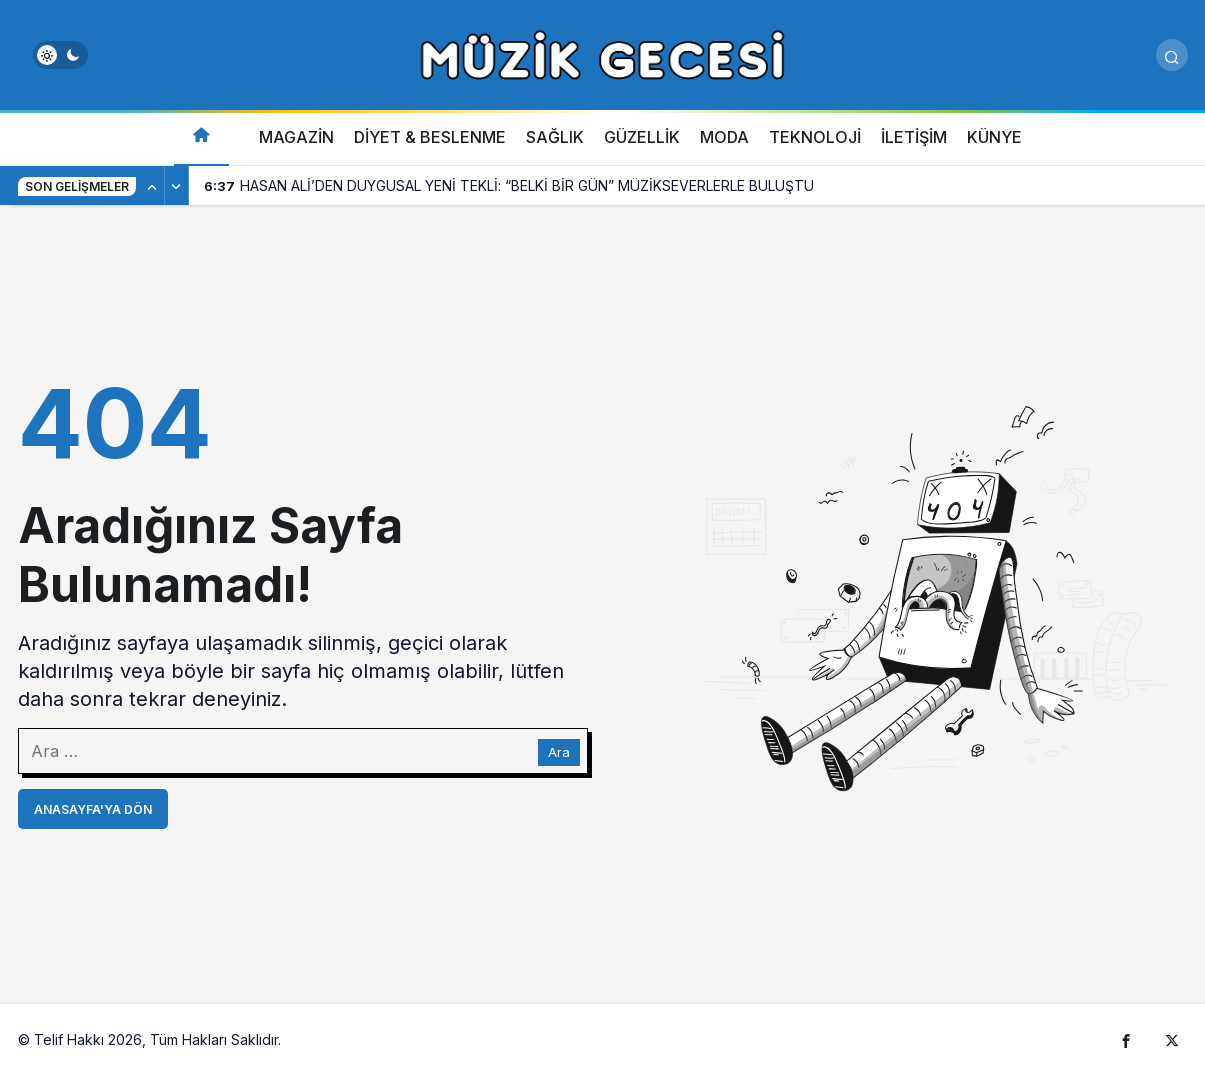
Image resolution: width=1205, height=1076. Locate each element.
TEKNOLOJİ (815, 137)
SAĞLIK (555, 137)
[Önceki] (153, 186)
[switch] (60, 55)
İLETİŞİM (914, 137)
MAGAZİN (296, 137)
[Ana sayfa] (201, 137)
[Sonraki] (177, 186)
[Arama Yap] (1172, 55)
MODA (724, 137)
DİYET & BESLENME (430, 137)
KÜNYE (994, 137)
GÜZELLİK (642, 137)
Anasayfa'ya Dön (93, 809)
